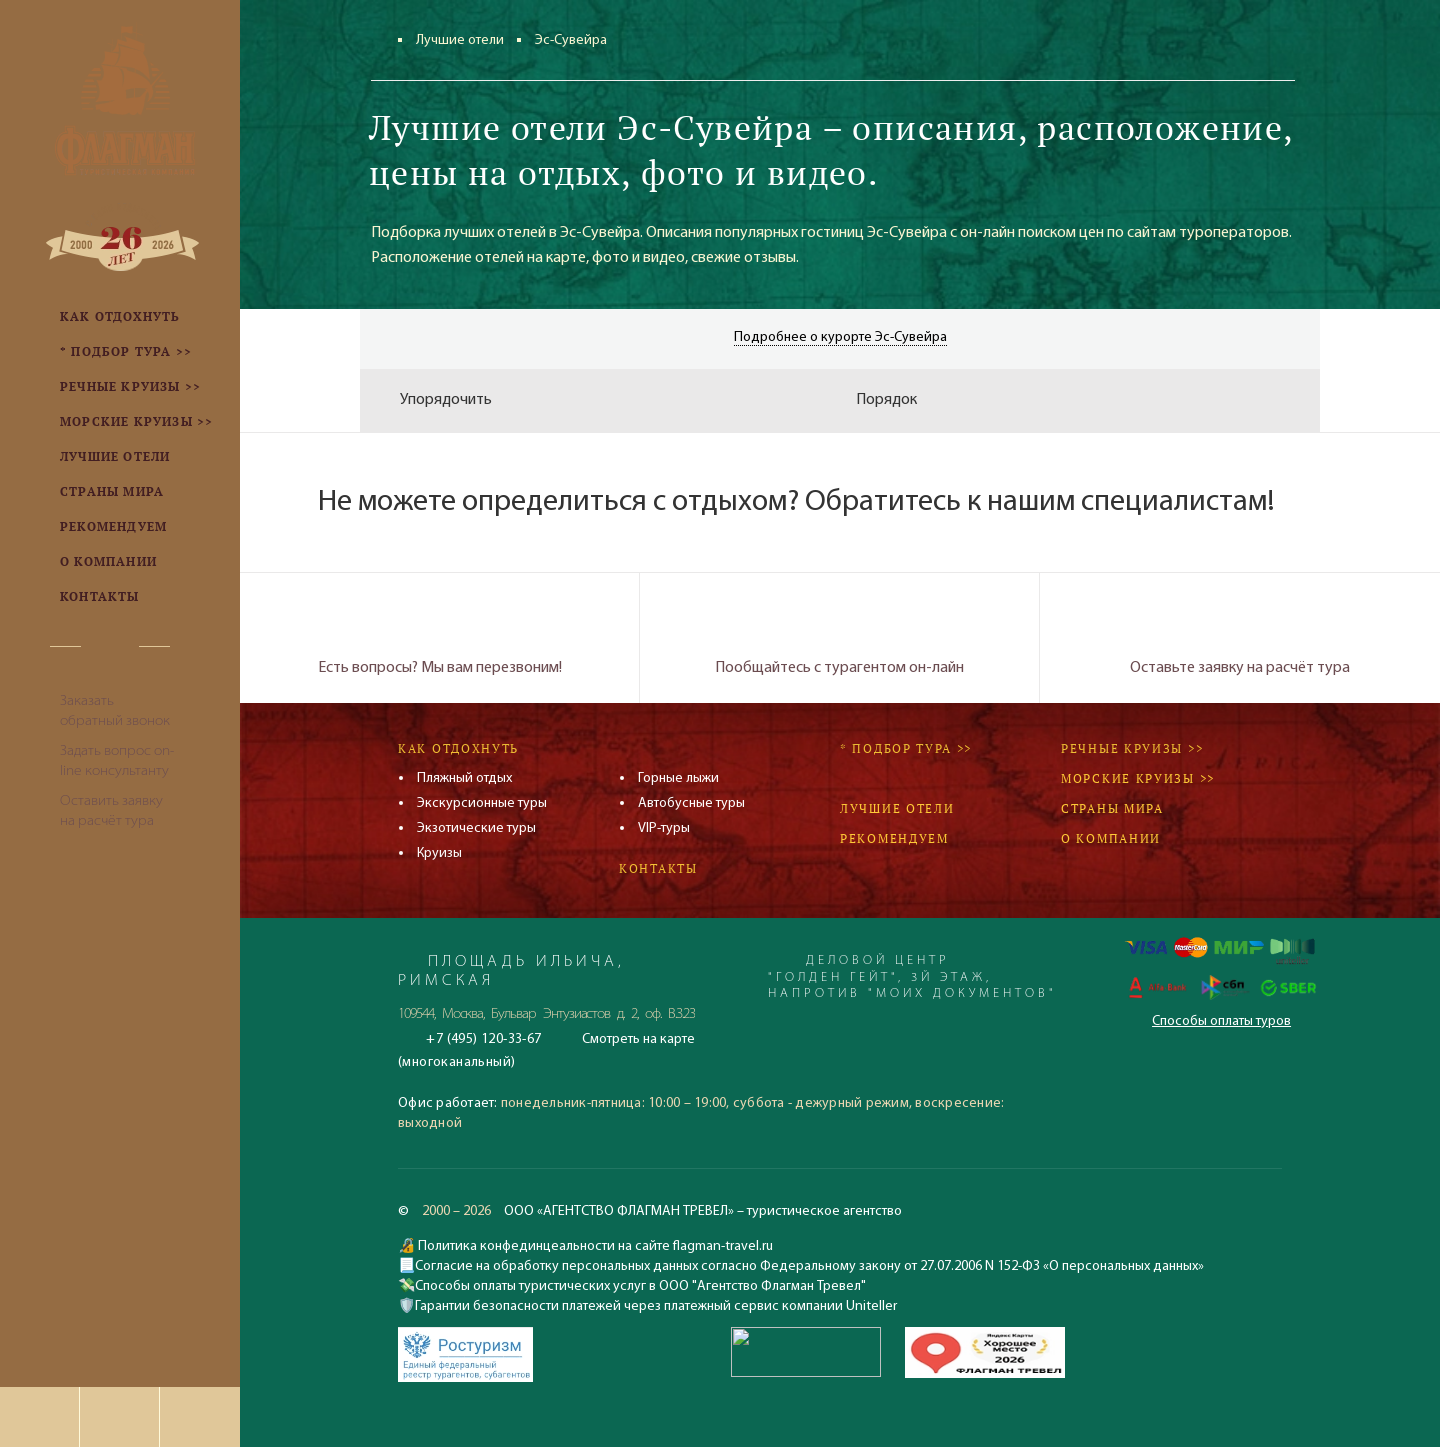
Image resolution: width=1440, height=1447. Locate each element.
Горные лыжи (678, 778)
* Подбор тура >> (906, 748)
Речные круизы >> (1132, 748)
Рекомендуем (894, 838)
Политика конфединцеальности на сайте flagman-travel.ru (594, 1246)
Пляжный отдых (464, 778)
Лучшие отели (460, 40)
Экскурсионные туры (482, 803)
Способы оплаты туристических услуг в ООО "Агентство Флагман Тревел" (640, 1286)
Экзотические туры (476, 828)
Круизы (439, 853)
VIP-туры (664, 828)
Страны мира (1112, 808)
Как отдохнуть (458, 748)
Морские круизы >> (1138, 778)
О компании (1111, 838)
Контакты (658, 868)
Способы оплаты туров (1221, 1021)
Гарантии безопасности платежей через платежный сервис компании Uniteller (656, 1306)
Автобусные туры (691, 803)
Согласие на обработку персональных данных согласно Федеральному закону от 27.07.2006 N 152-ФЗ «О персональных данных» (809, 1266)
